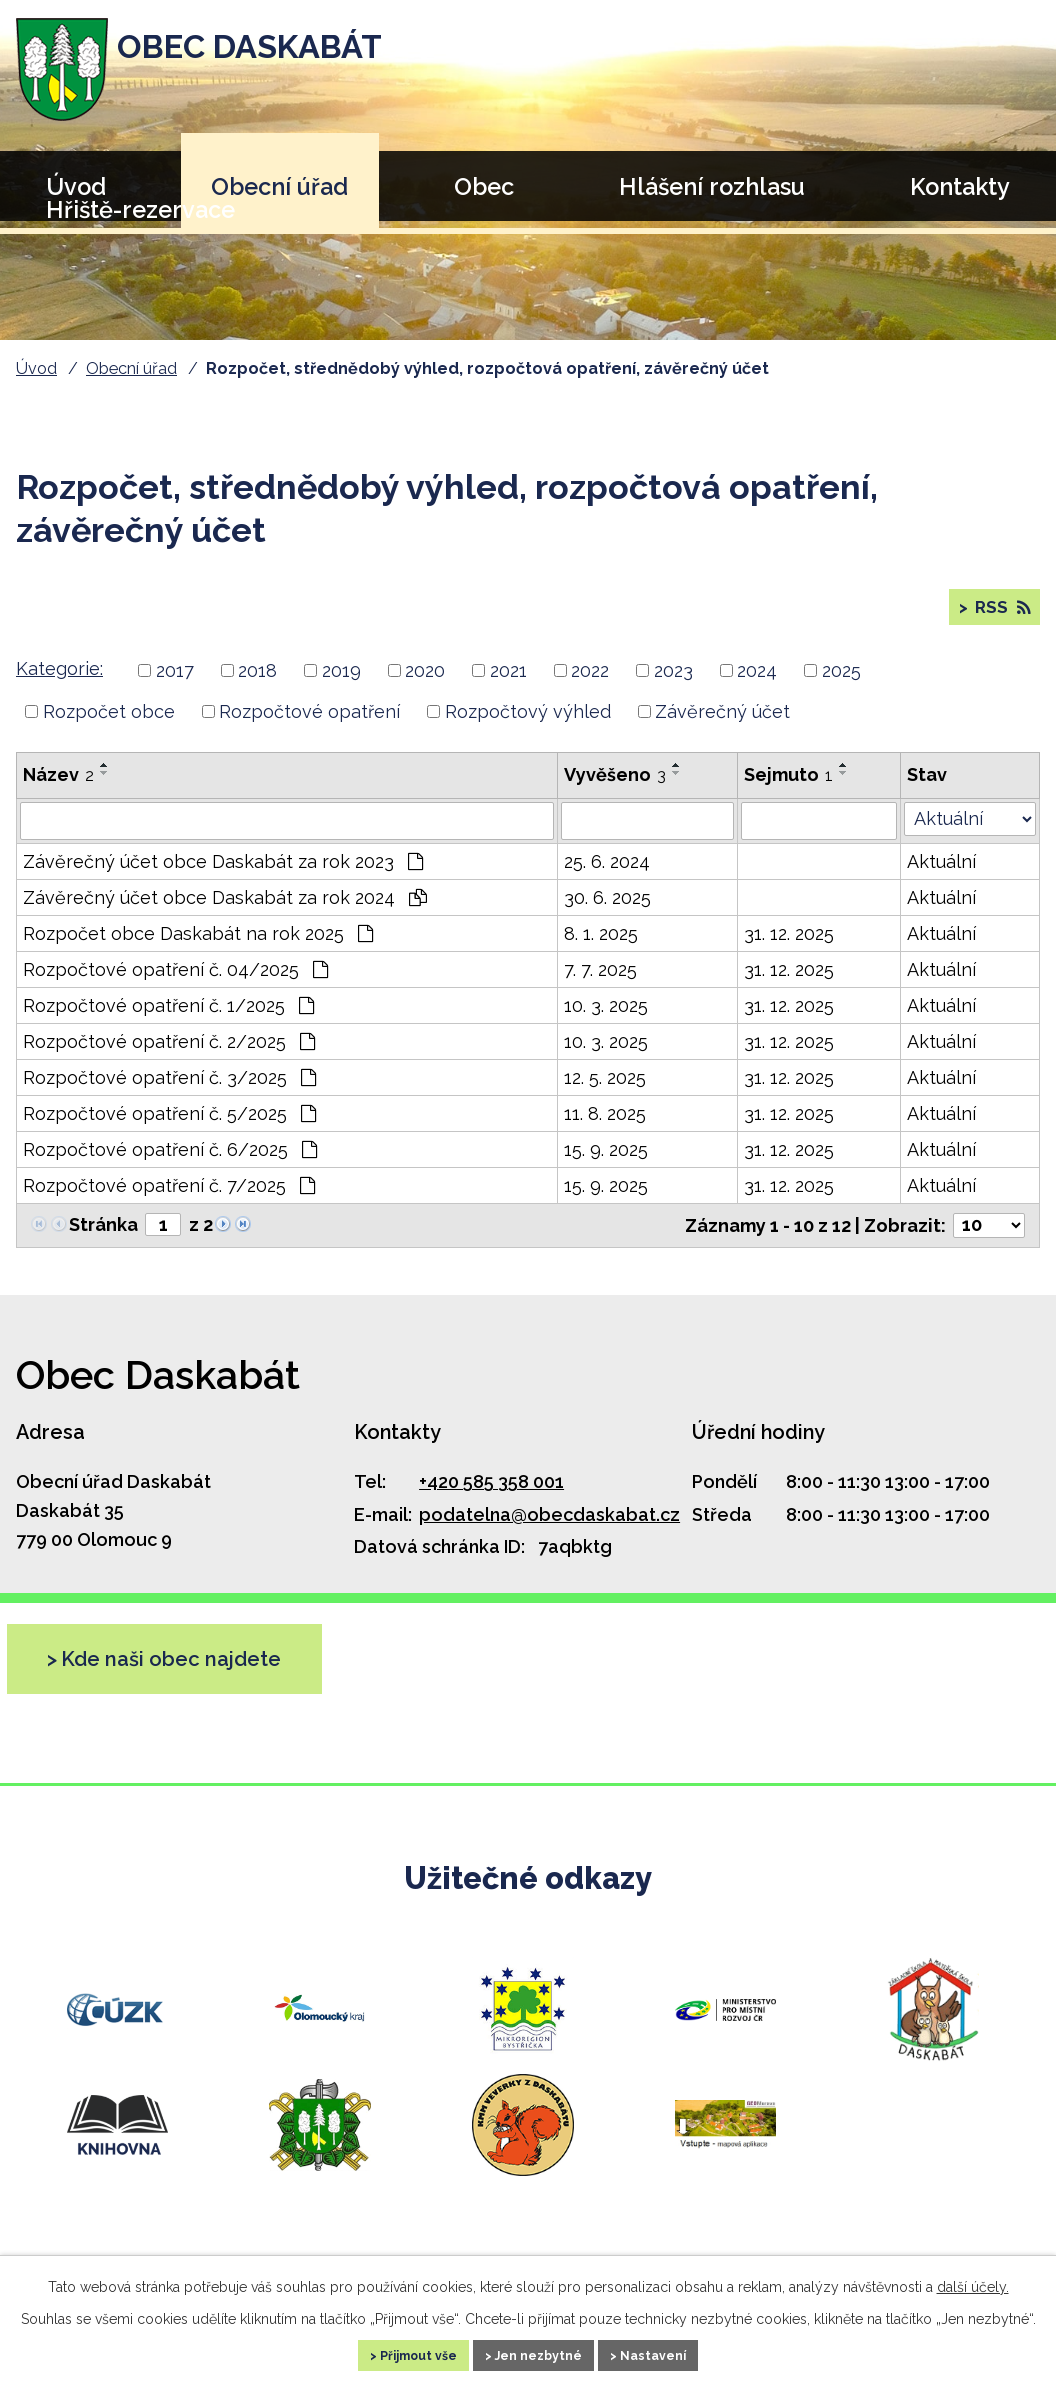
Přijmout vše (391, 2353)
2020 (425, 686)
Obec (484, 186)
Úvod (36, 368)
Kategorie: (59, 685)
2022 (590, 686)
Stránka (103, 1241)
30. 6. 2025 (607, 914)
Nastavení (683, 2353)
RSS (999, 615)
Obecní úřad (279, 186)
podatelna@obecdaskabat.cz (549, 1531)
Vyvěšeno (615, 791)
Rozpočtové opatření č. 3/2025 (169, 1094)
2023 (673, 686)
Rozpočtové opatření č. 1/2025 (168, 1022)
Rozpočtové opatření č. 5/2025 (169, 1130)
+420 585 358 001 (491, 1498)
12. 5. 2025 (605, 1094)
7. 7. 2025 (600, 986)
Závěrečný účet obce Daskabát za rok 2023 (223, 878)
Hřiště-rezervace (140, 209)
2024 (757, 686)
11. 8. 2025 (605, 1130)
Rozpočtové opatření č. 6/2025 (170, 1166)
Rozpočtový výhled (528, 728)
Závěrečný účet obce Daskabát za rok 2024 (225, 914)
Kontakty (960, 186)
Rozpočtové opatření (309, 728)
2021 (508, 686)
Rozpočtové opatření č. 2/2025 (169, 1058)
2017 (175, 686)
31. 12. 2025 (789, 950)
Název (58, 791)
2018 (257, 686)
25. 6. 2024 (607, 878)
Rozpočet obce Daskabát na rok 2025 (198, 950)
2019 (341, 686)
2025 (841, 686)
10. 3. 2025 (606, 1022)
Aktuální (941, 878)
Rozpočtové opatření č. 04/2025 (175, 986)
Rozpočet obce (109, 728)
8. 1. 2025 (601, 950)
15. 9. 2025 (606, 1166)
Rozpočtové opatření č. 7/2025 (169, 1202)
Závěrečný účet (722, 728)
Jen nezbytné (541, 2353)
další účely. (973, 2282)
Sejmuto (788, 791)
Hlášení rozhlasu (712, 186)
